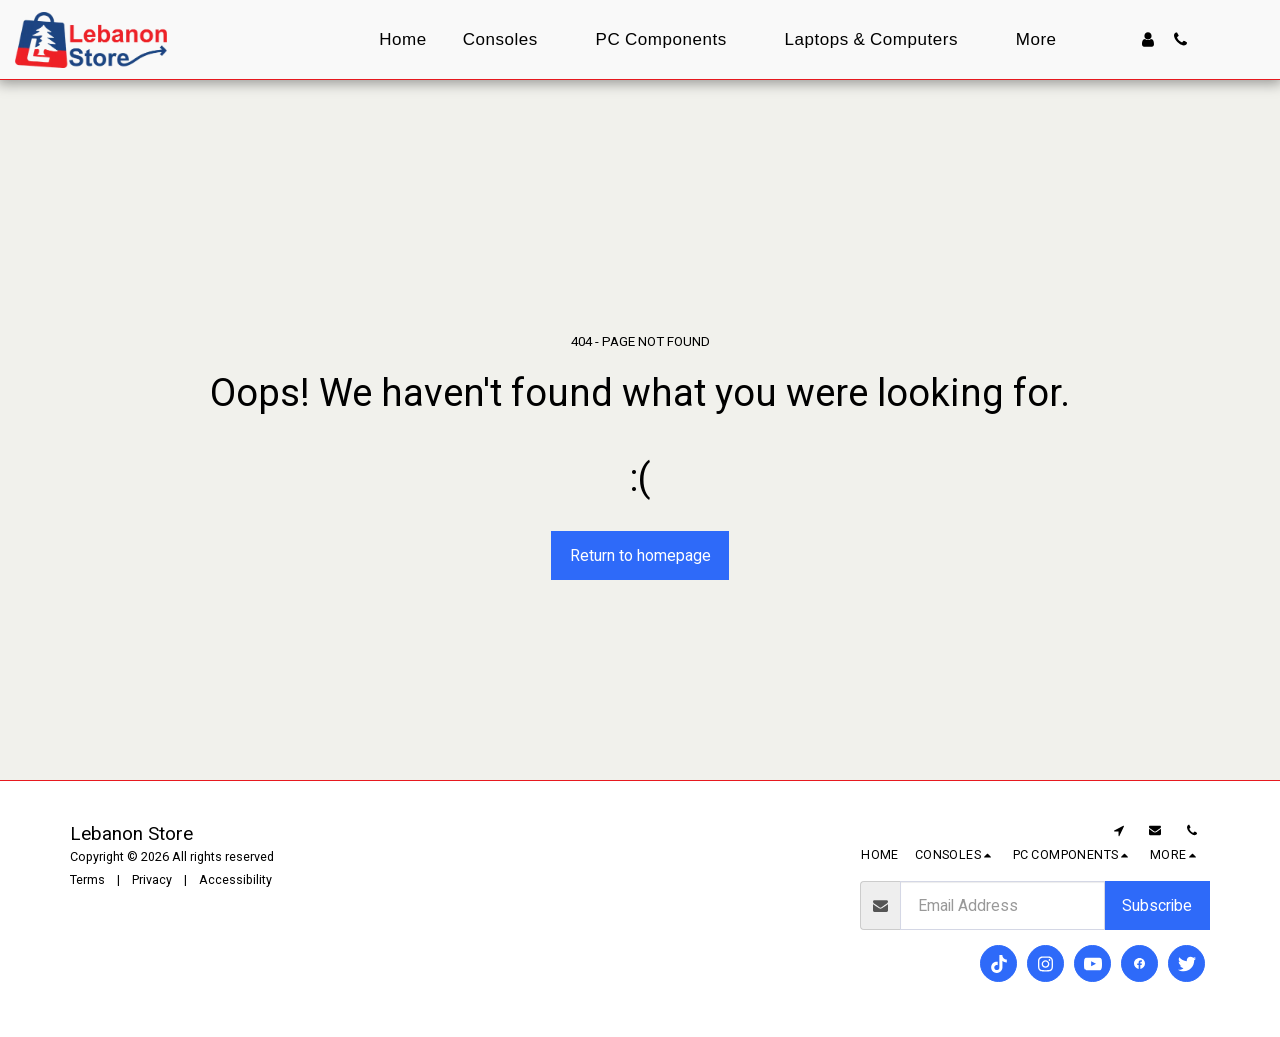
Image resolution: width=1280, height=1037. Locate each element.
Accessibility (235, 879)
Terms (87, 879)
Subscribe (1157, 905)
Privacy (152, 879)
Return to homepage (640, 555)
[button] (1180, 39)
